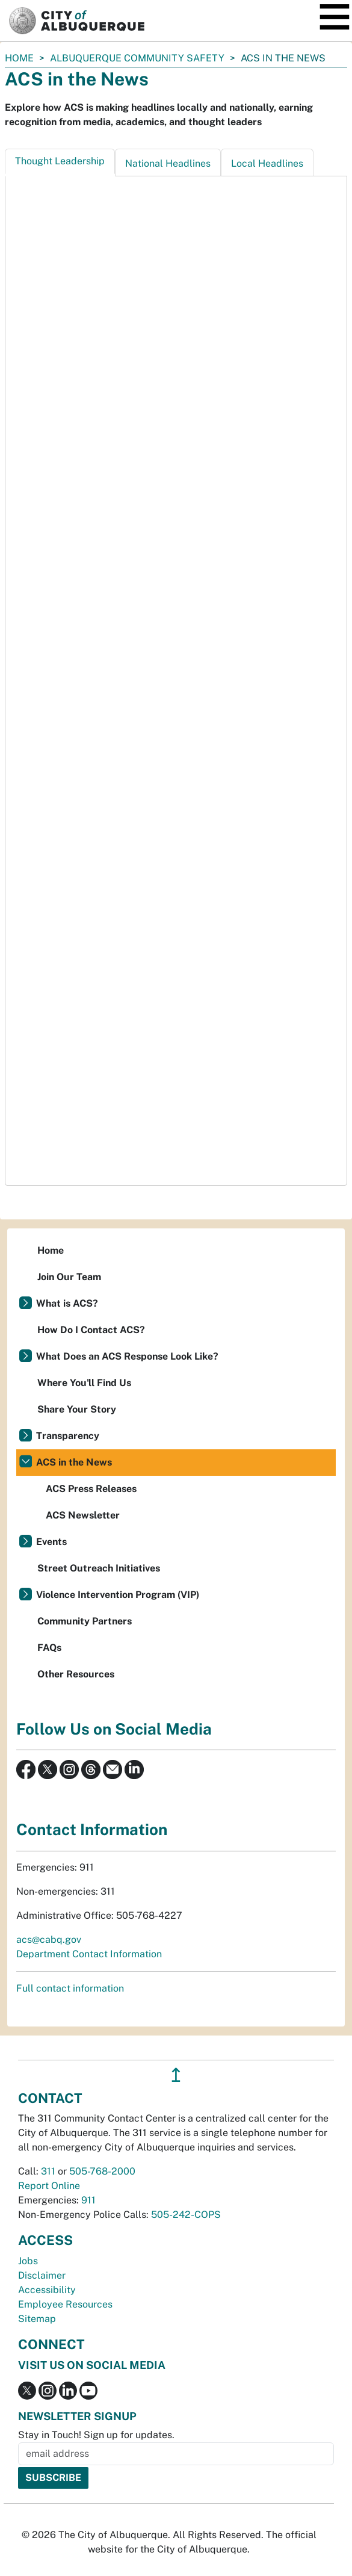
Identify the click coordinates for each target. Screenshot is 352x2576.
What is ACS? (67, 1303)
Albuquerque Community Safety (137, 58)
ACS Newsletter (83, 1515)
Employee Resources (65, 2304)
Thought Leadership (60, 161)
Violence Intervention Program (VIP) (117, 1594)
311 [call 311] (48, 2171)
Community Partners (84, 1621)
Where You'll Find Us (84, 1383)
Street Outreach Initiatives (98, 1568)
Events (51, 1541)
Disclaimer (42, 2275)
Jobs (28, 2261)
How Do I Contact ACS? (91, 1330)
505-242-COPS (186, 2214)
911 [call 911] (88, 2200)
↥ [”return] (176, 2075)
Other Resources (75, 1674)
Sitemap (37, 2318)
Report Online (49, 2185)
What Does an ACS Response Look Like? (127, 1356)
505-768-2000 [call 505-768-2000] (102, 2171)
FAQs (49, 1647)
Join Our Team (69, 1277)
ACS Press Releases (91, 1488)
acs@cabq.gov (48, 1939)
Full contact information (70, 1988)
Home (19, 58)
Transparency (67, 1435)
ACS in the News (74, 1462)
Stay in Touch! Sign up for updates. (96, 2435)
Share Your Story (76, 1409)
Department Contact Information (89, 1954)
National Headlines (168, 163)
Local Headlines (267, 163)
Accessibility (47, 2290)
